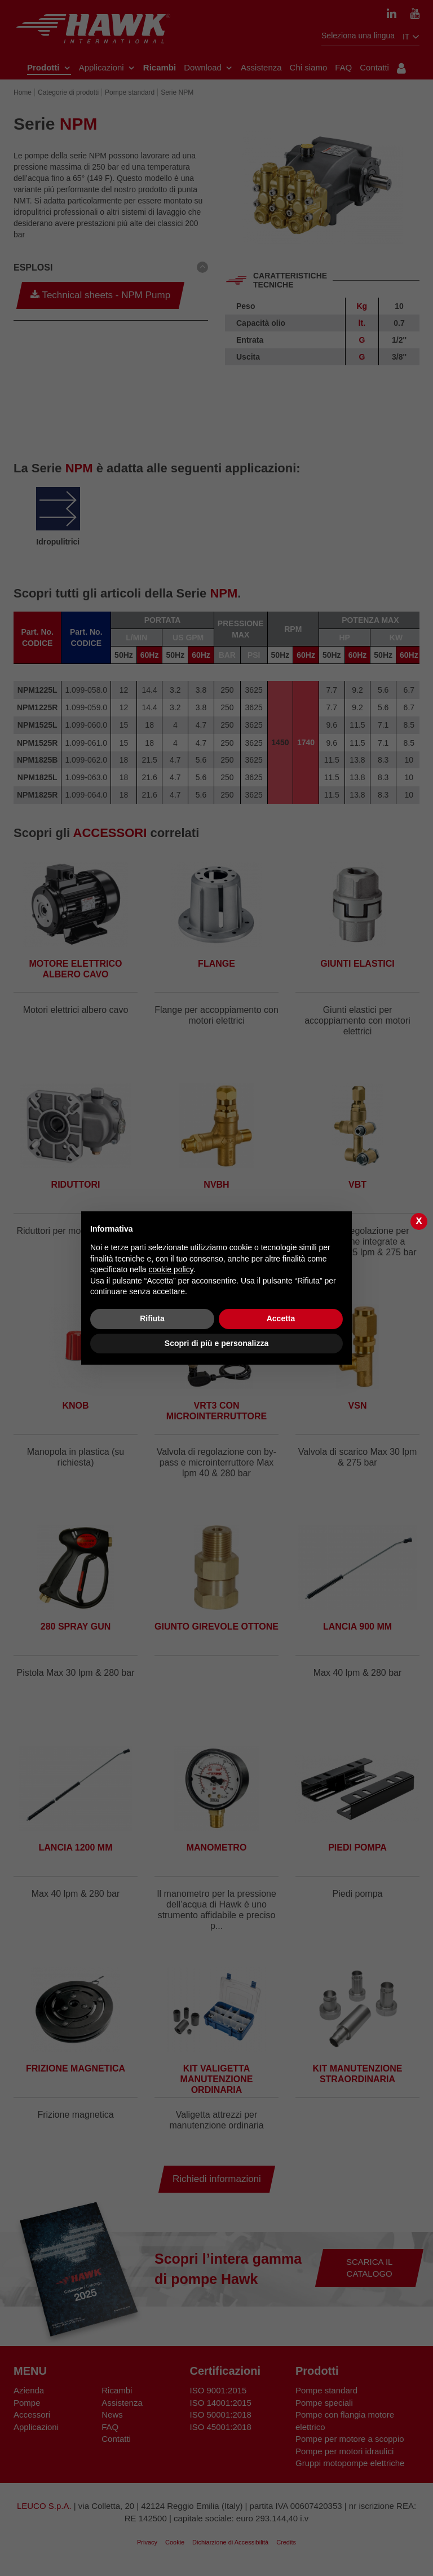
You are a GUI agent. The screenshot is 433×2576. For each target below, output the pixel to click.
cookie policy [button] (171, 1269)
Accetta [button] (281, 1318)
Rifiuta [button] (152, 1318)
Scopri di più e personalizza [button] (216, 1343)
